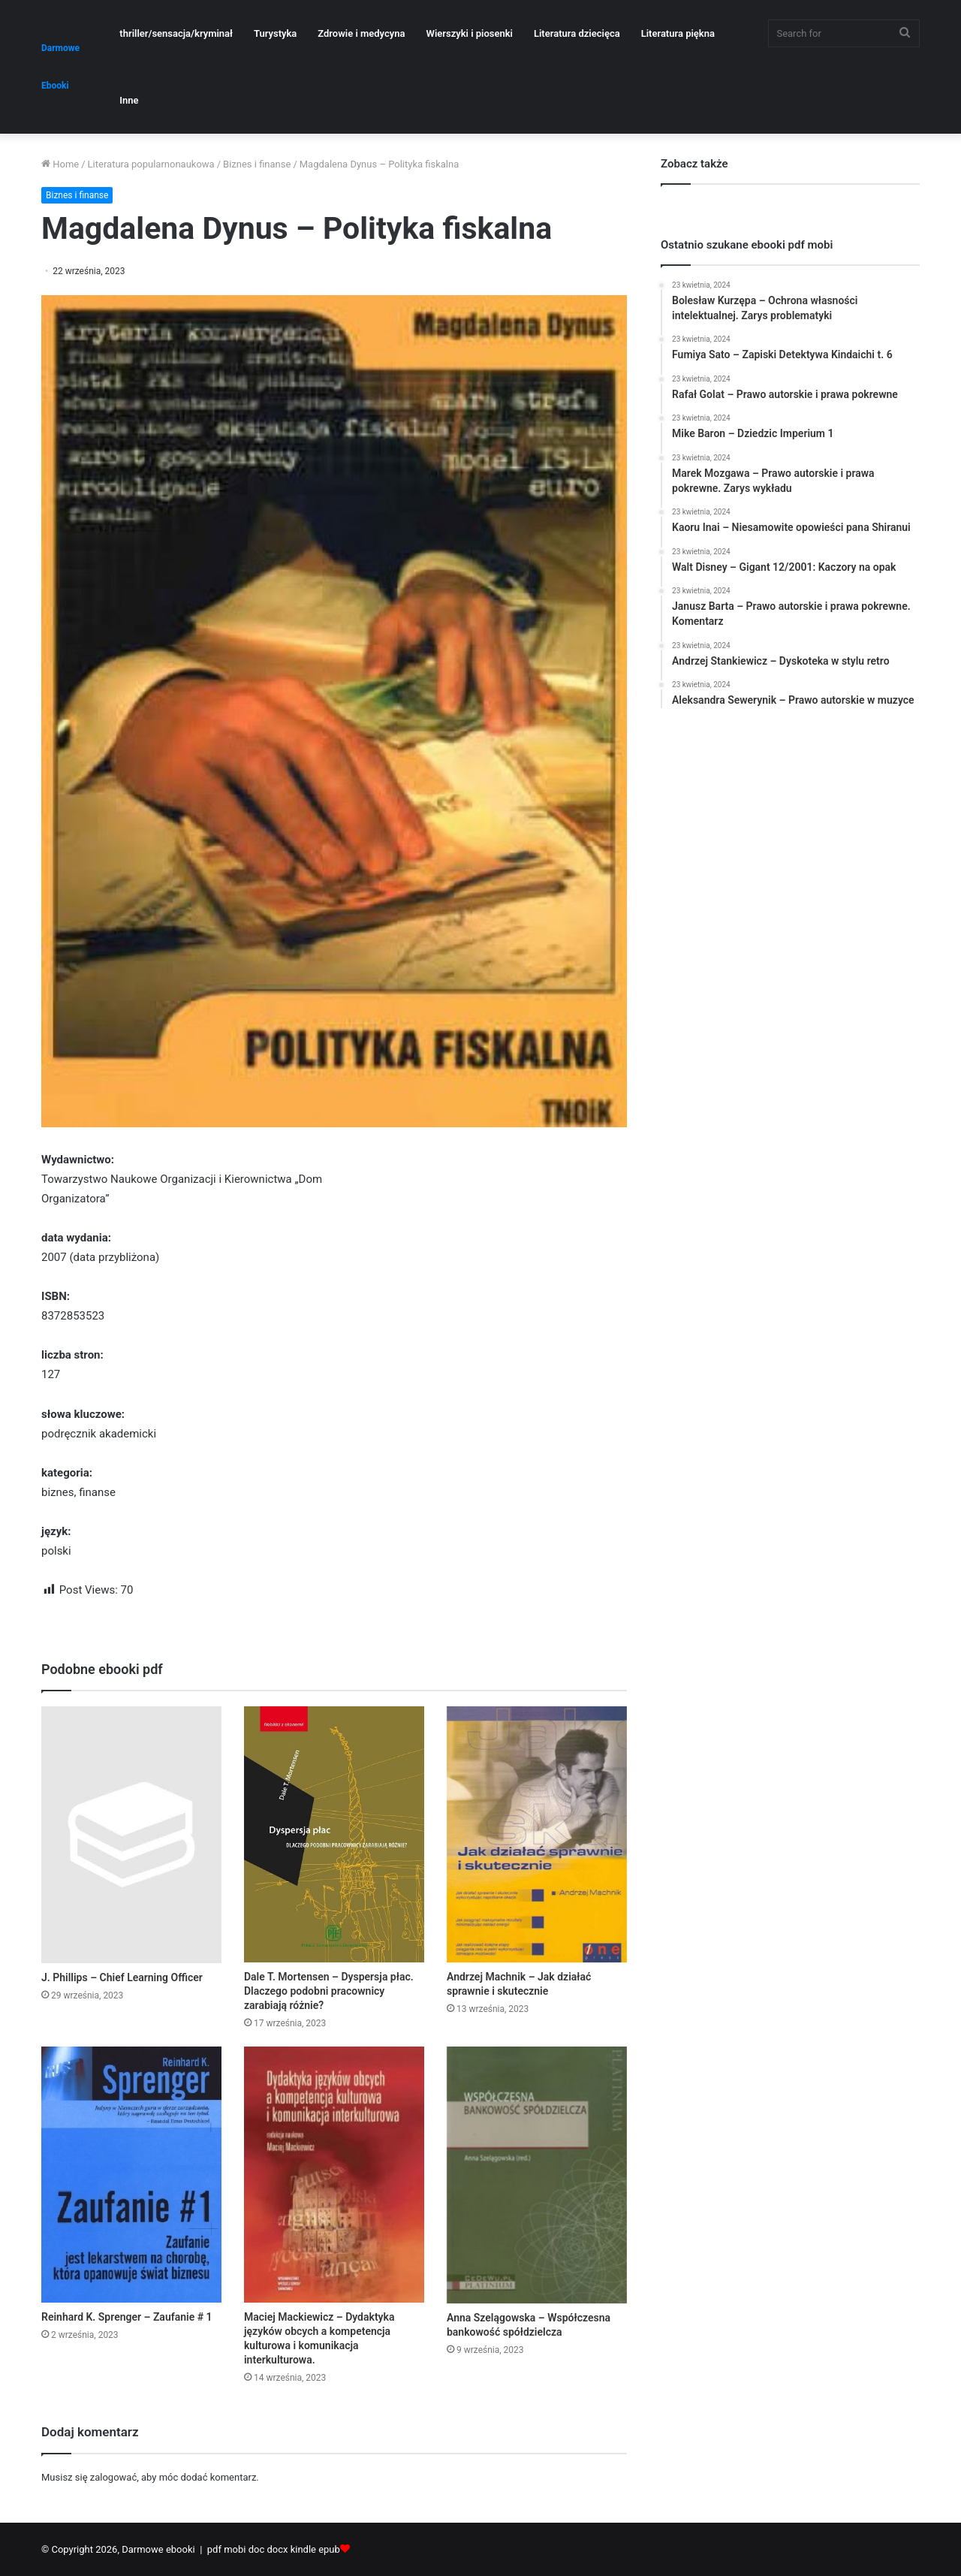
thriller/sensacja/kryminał (176, 33)
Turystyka (275, 33)
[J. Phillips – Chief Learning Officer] (131, 1834)
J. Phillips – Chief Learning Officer (122, 1977)
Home (60, 164)
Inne (128, 100)
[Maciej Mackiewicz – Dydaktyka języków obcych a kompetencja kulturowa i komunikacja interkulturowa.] (334, 2175)
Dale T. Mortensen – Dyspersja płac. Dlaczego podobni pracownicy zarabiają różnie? (329, 1991)
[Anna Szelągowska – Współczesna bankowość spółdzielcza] (537, 2175)
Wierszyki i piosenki (469, 33)
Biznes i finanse (257, 164)
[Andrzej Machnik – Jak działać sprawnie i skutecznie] (537, 1834)
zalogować (113, 2477)
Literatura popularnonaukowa (151, 164)
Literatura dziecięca (577, 33)
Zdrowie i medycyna (361, 33)
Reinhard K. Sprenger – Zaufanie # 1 (126, 2317)
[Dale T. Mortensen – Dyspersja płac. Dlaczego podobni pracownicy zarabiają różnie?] (334, 1834)
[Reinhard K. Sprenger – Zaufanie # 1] (131, 2175)
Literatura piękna (678, 33)
